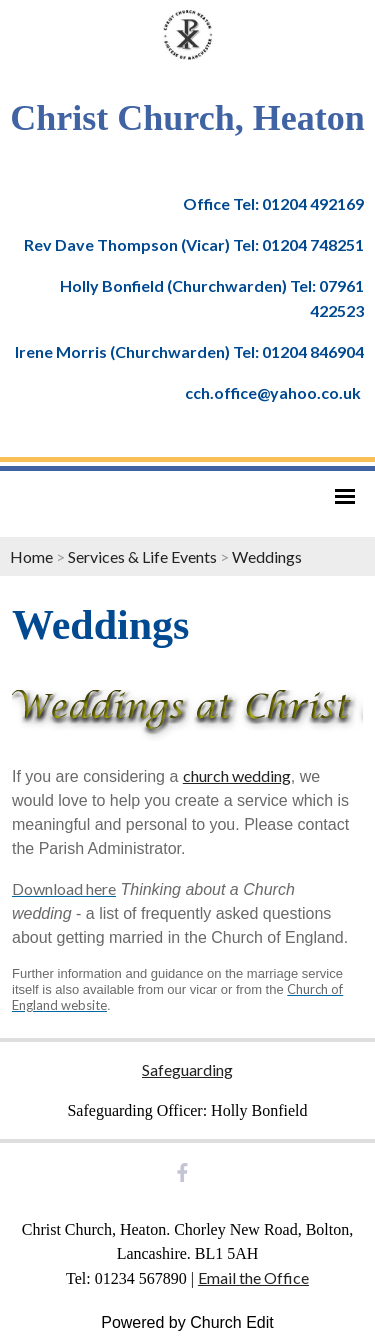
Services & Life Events (142, 556)
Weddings (267, 556)
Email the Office (253, 1277)
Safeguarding (187, 1069)
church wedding (237, 775)
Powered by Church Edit (187, 1322)
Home (31, 556)
